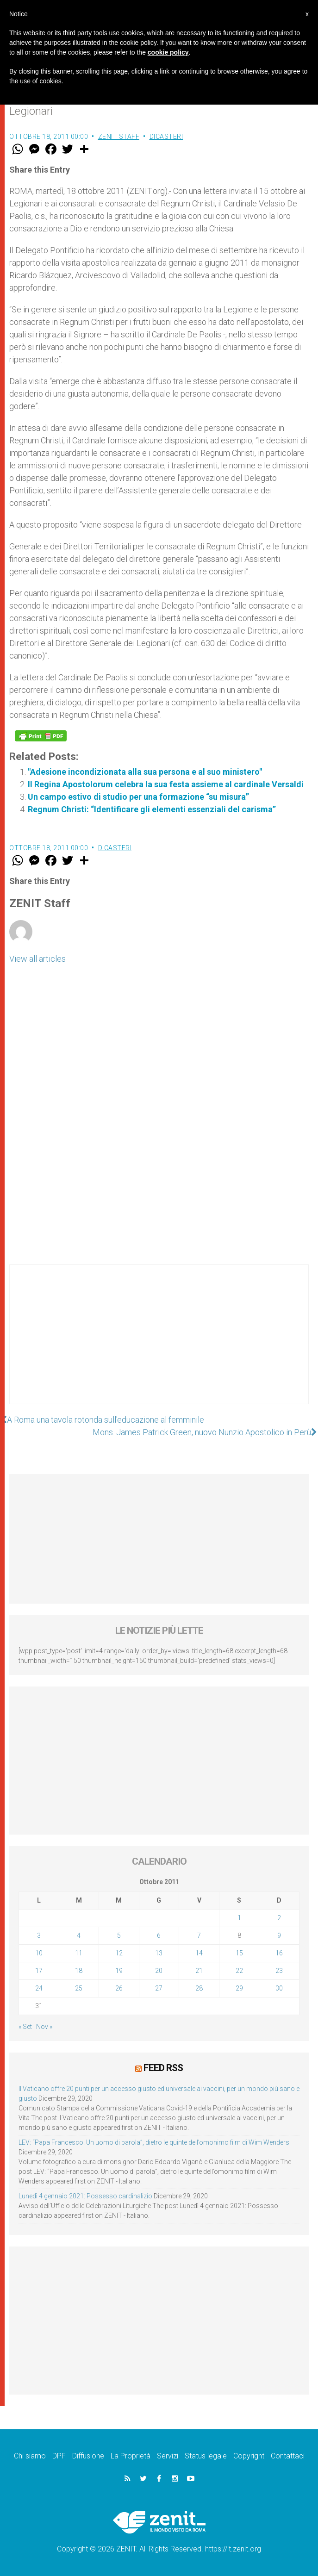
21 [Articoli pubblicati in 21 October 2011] (199, 1970)
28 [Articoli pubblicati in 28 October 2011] (199, 1988)
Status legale (206, 2456)
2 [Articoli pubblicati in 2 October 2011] (279, 1918)
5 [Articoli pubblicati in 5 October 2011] (119, 1935)
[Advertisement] (159, 1343)
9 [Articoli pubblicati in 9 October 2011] (279, 1935)
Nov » (44, 2026)
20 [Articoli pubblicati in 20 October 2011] (158, 1970)
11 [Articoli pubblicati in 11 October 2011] (78, 1953)
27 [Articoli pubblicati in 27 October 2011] (158, 1988)
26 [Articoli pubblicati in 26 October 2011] (119, 1988)
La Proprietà (130, 2456)
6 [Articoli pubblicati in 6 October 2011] (159, 1935)
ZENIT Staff (119, 136)
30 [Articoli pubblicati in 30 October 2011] (279, 1988)
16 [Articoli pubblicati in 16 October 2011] (279, 1953)
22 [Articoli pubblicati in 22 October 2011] (239, 1970)
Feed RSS (163, 2067)
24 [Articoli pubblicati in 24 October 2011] (39, 1988)
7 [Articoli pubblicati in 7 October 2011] (199, 1935)
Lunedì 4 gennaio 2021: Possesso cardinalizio (85, 2196)
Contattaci (288, 2456)
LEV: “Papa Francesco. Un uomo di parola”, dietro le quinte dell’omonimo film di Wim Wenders (154, 2142)
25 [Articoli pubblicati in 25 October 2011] (78, 1988)
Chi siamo (30, 2456)
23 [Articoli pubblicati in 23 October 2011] (279, 1970)
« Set (25, 2026)
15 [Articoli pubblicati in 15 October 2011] (239, 1953)
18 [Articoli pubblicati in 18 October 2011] (78, 1970)
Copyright (248, 2456)
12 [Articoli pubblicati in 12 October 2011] (119, 1953)
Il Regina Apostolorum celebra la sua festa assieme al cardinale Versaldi (166, 784)
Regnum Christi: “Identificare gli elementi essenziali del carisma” (152, 809)
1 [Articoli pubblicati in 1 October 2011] (239, 1918)
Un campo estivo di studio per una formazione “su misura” (138, 797)
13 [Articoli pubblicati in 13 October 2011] (158, 1953)
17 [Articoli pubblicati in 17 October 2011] (39, 1970)
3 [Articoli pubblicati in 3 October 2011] (39, 1935)
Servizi (167, 2456)
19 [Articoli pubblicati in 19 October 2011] (119, 1970)
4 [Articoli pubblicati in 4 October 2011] (79, 1935)
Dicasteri (166, 136)
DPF (59, 2456)
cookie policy (168, 52)
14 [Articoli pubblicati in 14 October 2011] (199, 1953)
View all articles (37, 959)
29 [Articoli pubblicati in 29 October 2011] (239, 1988)
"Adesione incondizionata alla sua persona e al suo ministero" (145, 772)
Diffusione (88, 2456)
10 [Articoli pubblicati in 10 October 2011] (39, 1953)
